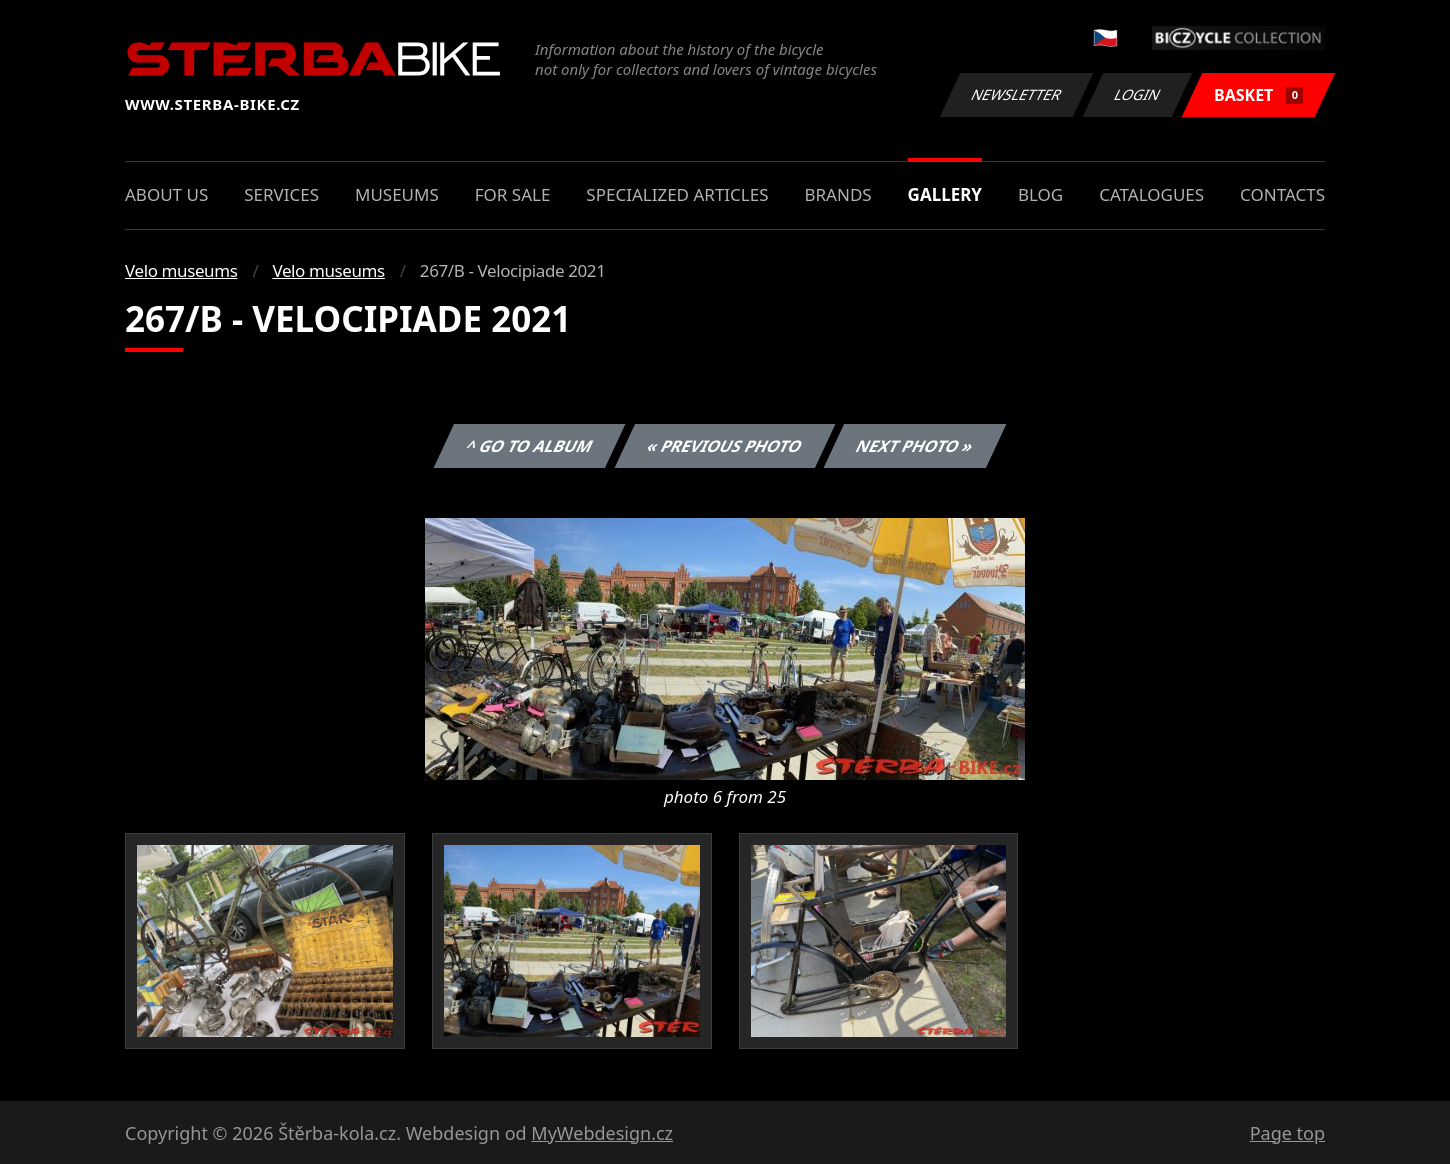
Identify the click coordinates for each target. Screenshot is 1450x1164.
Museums (397, 194)
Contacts (1282, 194)
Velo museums (181, 270)
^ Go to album (529, 446)
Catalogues (1151, 194)
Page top (1287, 1133)
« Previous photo (725, 446)
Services (281, 194)
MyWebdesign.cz (602, 1133)
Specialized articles (677, 194)
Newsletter (1016, 94)
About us (166, 194)
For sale (513, 194)
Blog (1040, 194)
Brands (837, 194)
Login (1138, 94)
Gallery (945, 194)
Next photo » (915, 446)
